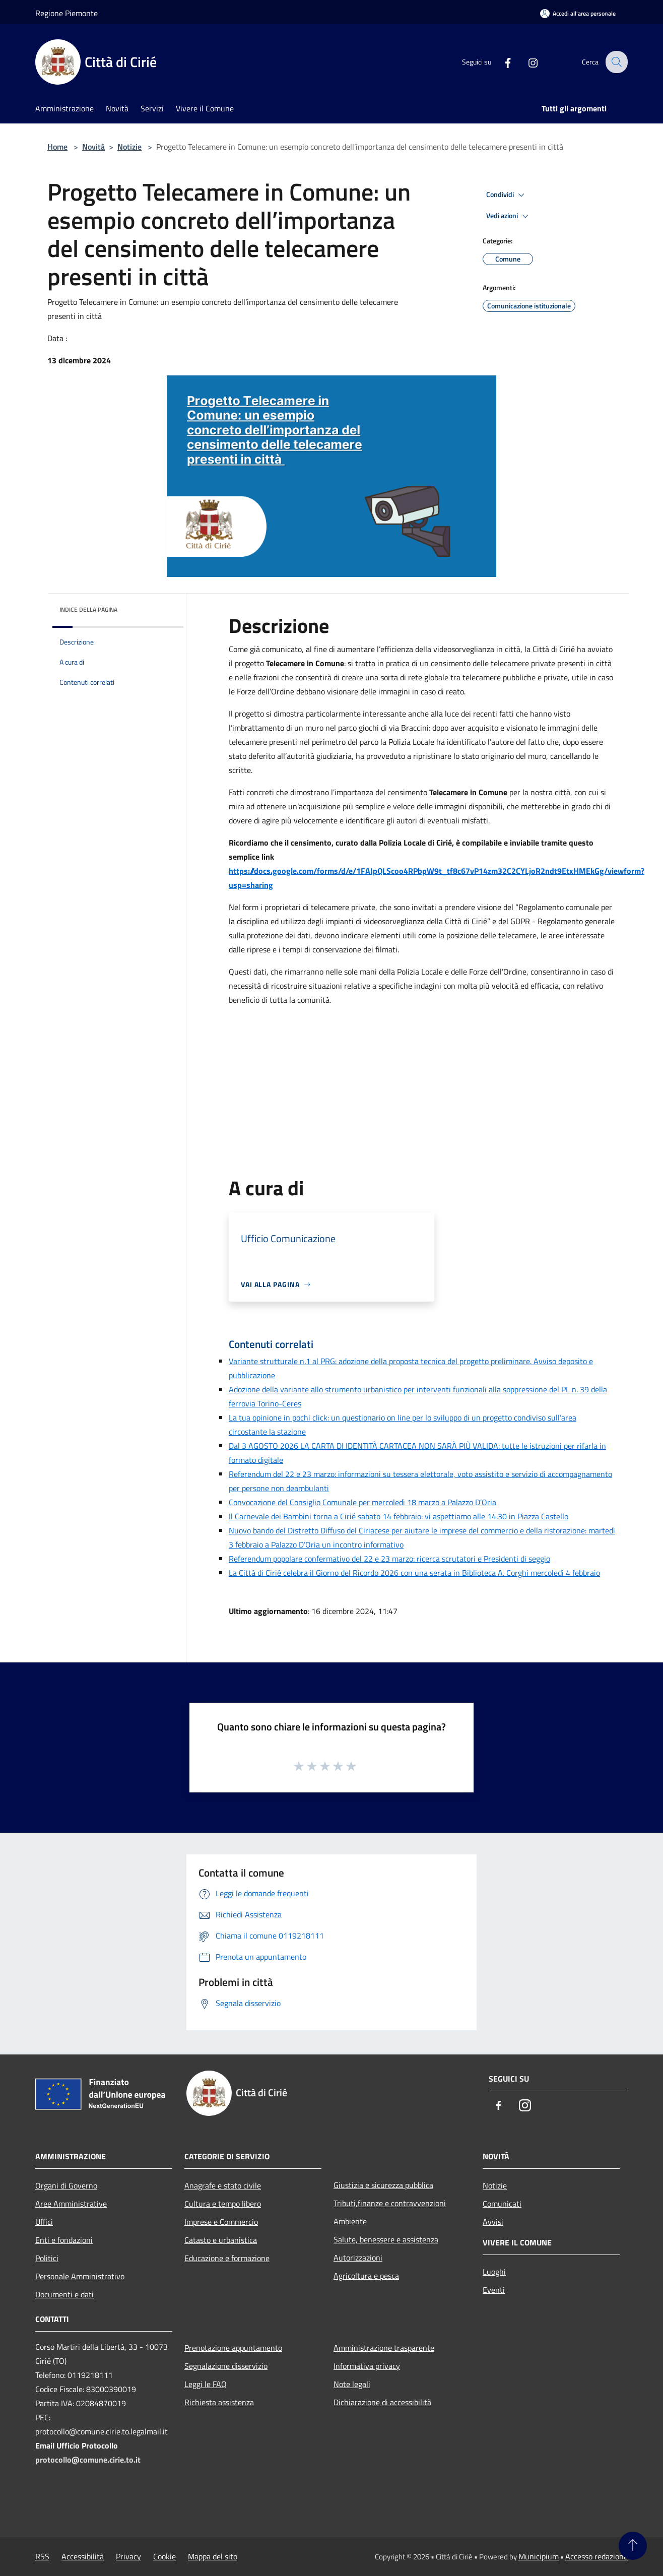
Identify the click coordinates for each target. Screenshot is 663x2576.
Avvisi (493, 2222)
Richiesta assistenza (219, 2402)
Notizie (129, 147)
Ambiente (350, 2221)
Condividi (506, 195)
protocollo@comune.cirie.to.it (88, 2460)
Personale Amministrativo (79, 2276)
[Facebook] (501, 62)
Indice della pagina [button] (88, 609)
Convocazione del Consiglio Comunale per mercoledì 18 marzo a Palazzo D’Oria (362, 1502)
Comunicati (502, 2204)
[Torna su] (633, 2546)
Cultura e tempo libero (222, 2204)
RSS (42, 2556)
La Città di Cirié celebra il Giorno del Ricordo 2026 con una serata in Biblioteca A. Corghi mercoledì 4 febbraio (414, 1573)
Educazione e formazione (227, 2258)
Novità (93, 147)
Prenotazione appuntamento (233, 2348)
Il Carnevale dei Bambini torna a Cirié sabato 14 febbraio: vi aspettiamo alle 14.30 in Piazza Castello (398, 1516)
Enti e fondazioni (64, 2240)
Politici (46, 2258)
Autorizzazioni (358, 2257)
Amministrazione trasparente (384, 2348)
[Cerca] (616, 62)
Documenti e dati (64, 2294)
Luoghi (494, 2272)
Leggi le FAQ (205, 2384)
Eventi (494, 2290)
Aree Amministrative (71, 2204)
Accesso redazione (596, 2556)
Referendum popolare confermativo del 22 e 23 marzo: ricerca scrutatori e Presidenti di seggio (389, 1559)
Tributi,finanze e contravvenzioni (390, 2203)
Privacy (128, 2556)
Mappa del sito (212, 2556)
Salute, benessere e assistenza (386, 2239)
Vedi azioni (509, 216)
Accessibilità (82, 2556)
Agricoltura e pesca (366, 2276)
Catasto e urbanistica (220, 2240)
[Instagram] (526, 62)
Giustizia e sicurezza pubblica (383, 2185)
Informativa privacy (367, 2366)
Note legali (352, 2384)
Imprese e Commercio (221, 2222)
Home (57, 147)
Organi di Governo (66, 2185)
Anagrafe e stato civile (222, 2185)
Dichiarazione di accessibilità (382, 2402)
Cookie (164, 2556)
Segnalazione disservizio (226, 2366)
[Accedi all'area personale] (578, 13)
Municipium (538, 2556)
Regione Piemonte (66, 13)
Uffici (44, 2222)
